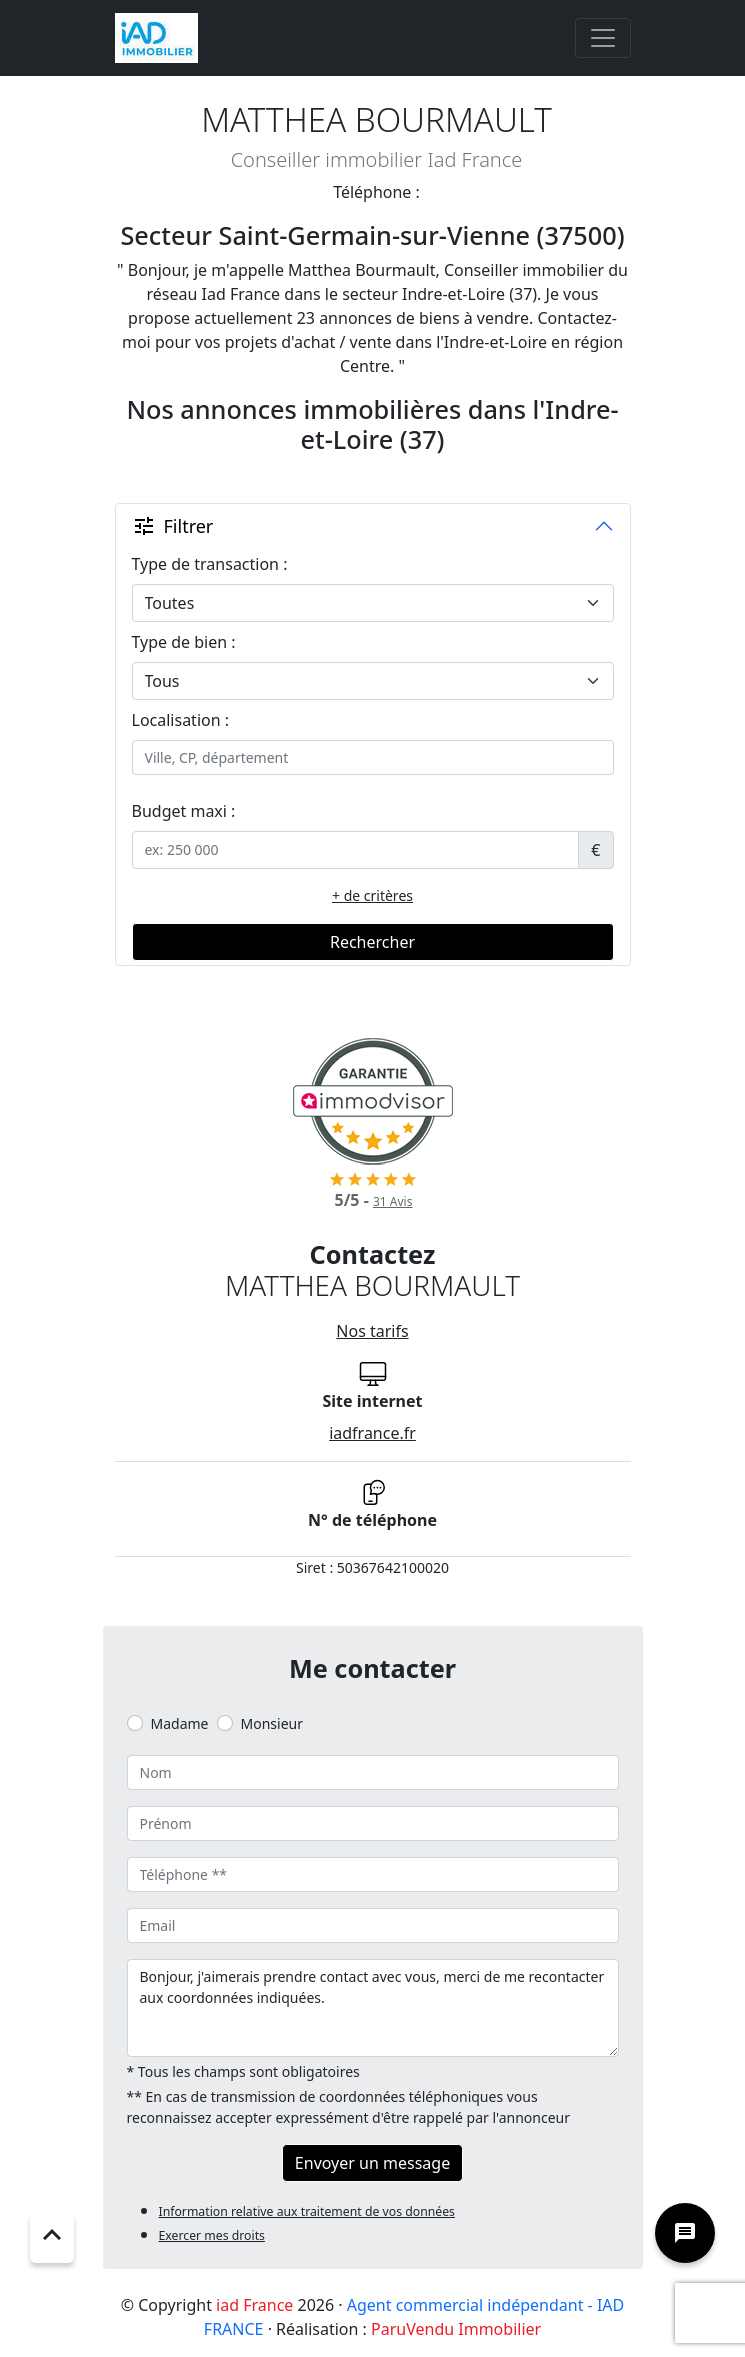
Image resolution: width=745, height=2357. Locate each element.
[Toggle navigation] (603, 38)
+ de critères (372, 895)
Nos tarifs (372, 1331)
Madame (180, 1723)
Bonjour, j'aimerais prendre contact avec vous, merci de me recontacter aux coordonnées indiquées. (373, 2008)
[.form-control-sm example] (356, 850)
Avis (392, 1201)
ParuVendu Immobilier (456, 2329)
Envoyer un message (372, 2163)
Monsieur (272, 1723)
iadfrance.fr (372, 1433)
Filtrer (173, 526)
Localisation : (181, 720)
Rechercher (372, 942)
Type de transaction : (210, 564)
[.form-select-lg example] (373, 603)
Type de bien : (184, 642)
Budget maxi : (184, 811)
